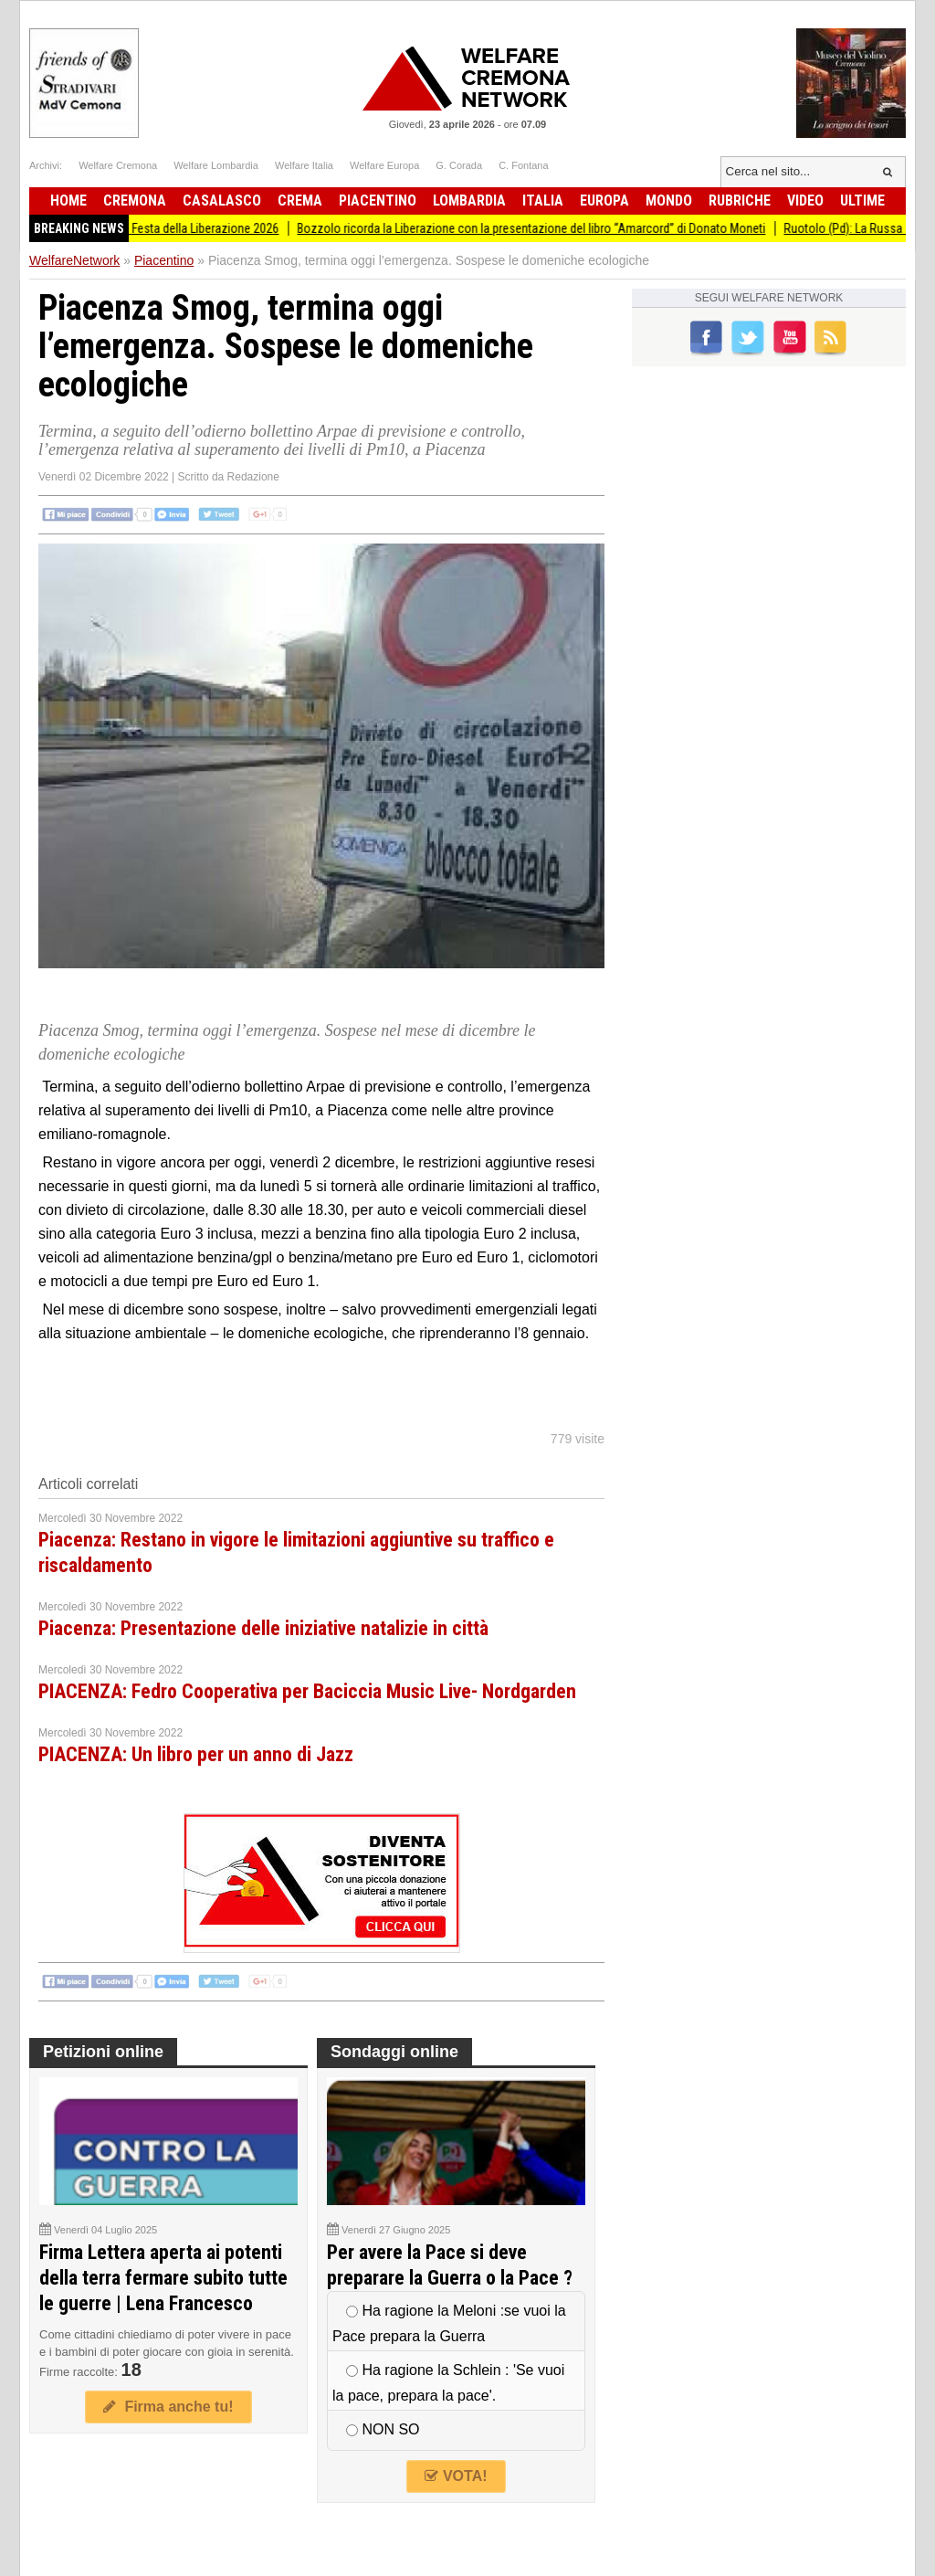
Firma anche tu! (168, 2406)
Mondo (669, 200)
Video (805, 200)
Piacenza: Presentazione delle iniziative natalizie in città (263, 1628)
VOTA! (456, 2476)
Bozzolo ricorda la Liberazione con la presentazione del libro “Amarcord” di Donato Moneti (554, 228)
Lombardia (469, 200)
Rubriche (740, 200)
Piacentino (377, 200)
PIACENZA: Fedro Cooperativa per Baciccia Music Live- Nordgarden (307, 1691)
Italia (542, 200)
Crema (300, 200)
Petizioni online (103, 2052)
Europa (604, 200)
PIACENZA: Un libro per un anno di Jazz (195, 1754)
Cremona (134, 200)
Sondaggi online (394, 2052)
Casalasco (222, 200)
